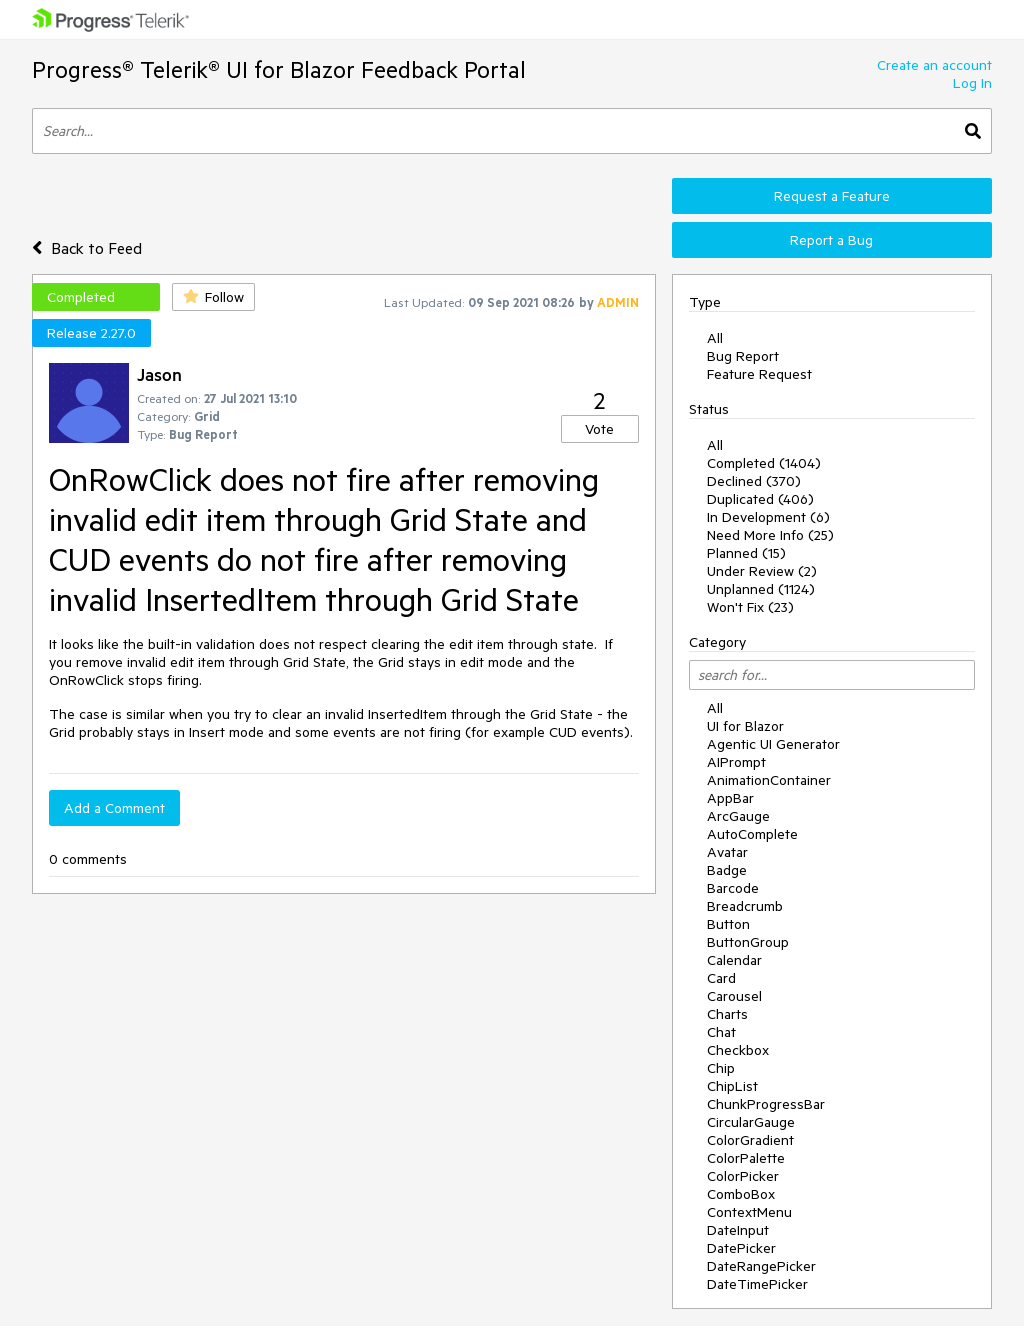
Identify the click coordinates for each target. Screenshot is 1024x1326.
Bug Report (743, 356)
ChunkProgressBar (766, 1104)
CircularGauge (751, 1122)
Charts (727, 1014)
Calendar (734, 960)
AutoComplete (752, 834)
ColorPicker (743, 1176)
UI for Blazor (745, 726)
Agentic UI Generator (773, 744)
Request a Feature (832, 196)
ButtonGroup (748, 942)
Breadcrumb (745, 906)
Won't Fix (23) (750, 607)
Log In (972, 83)
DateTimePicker (757, 1284)
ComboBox (741, 1194)
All (715, 338)
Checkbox (738, 1050)
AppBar (730, 798)
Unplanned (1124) (761, 589)
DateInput (738, 1230)
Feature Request (759, 374)
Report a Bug (831, 240)
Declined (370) (754, 481)
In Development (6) (768, 517)
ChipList (732, 1086)
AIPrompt (736, 762)
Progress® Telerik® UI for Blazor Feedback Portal (279, 69)
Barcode (733, 888)
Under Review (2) (762, 571)
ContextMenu (749, 1212)
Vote (599, 429)
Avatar (727, 852)
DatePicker (741, 1248)
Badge (727, 870)
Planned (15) (746, 553)
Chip (721, 1068)
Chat (721, 1032)
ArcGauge (738, 816)
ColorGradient (750, 1140)
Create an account (934, 65)
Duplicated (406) (760, 499)
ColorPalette (746, 1158)
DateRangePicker (761, 1266)
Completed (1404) (764, 463)
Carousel (734, 996)
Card (721, 978)
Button (728, 924)
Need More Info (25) (770, 535)
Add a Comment (114, 808)
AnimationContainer (769, 780)
